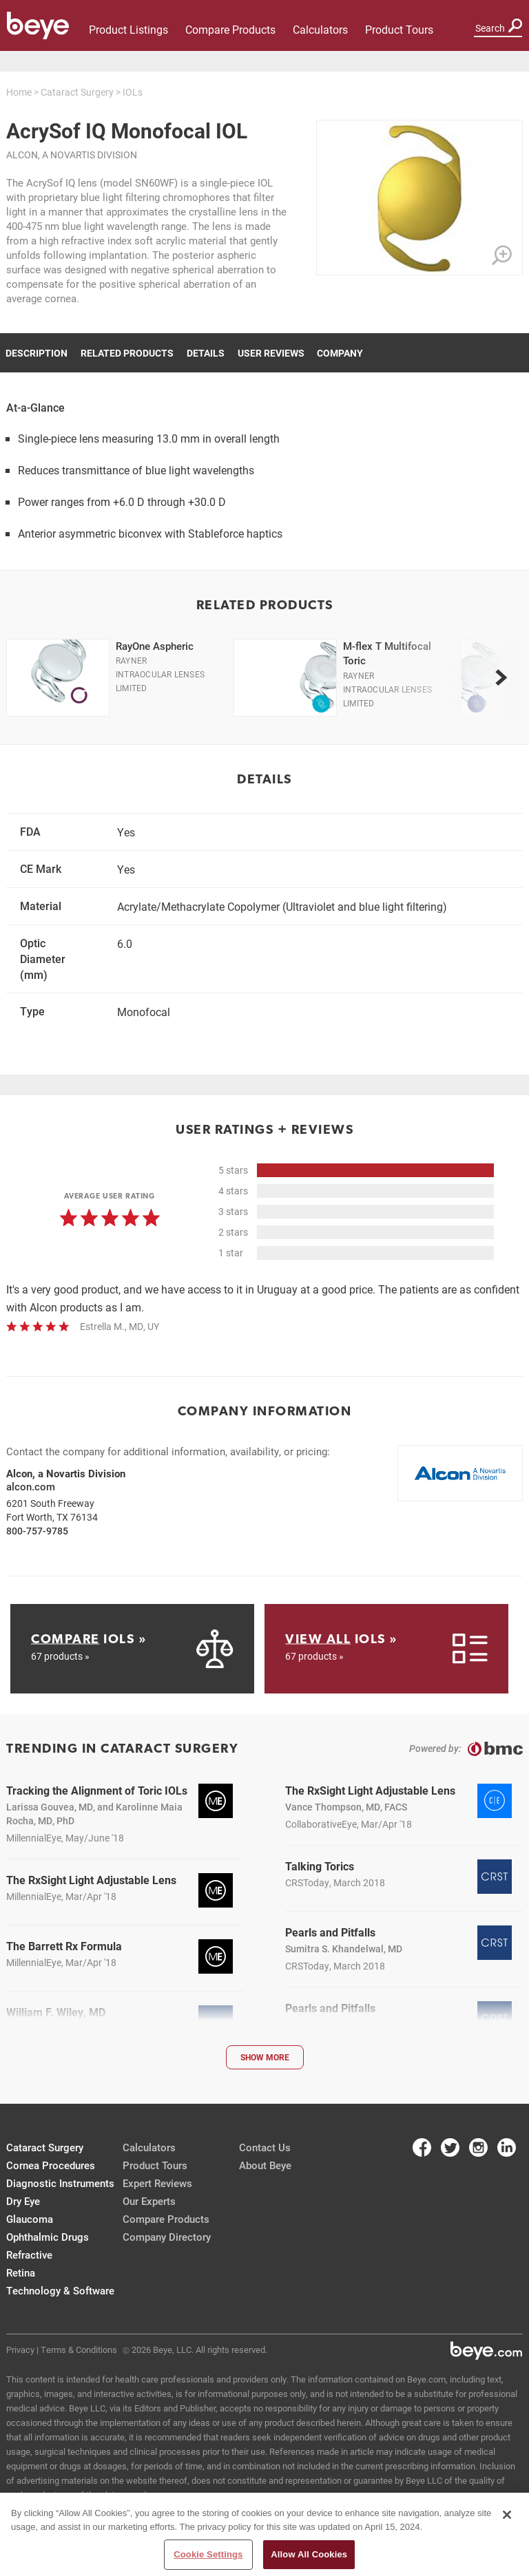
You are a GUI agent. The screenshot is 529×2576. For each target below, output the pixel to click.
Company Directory (167, 2237)
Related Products (127, 352)
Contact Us (265, 2147)
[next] (501, 677)
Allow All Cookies (309, 2554)
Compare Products (230, 29)
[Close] (507, 2515)
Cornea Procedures (50, 2165)
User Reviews (271, 352)
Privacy (20, 2349)
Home (19, 91)
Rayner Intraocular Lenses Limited (160, 674)
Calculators (320, 29)
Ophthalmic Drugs (47, 2237)
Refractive (29, 2254)
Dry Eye (23, 2201)
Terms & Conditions (79, 2349)
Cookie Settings (208, 2554)
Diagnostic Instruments (60, 2183)
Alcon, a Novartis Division (71, 154)
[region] (264, 2534)
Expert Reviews (157, 2183)
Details (206, 352)
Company (340, 352)
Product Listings (128, 29)
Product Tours (399, 29)
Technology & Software (60, 2290)
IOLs (133, 91)
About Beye (265, 2165)
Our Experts (149, 2201)
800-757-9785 (37, 1530)
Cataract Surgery (77, 91)
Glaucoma (29, 2219)
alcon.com (30, 1486)
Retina (20, 2272)
